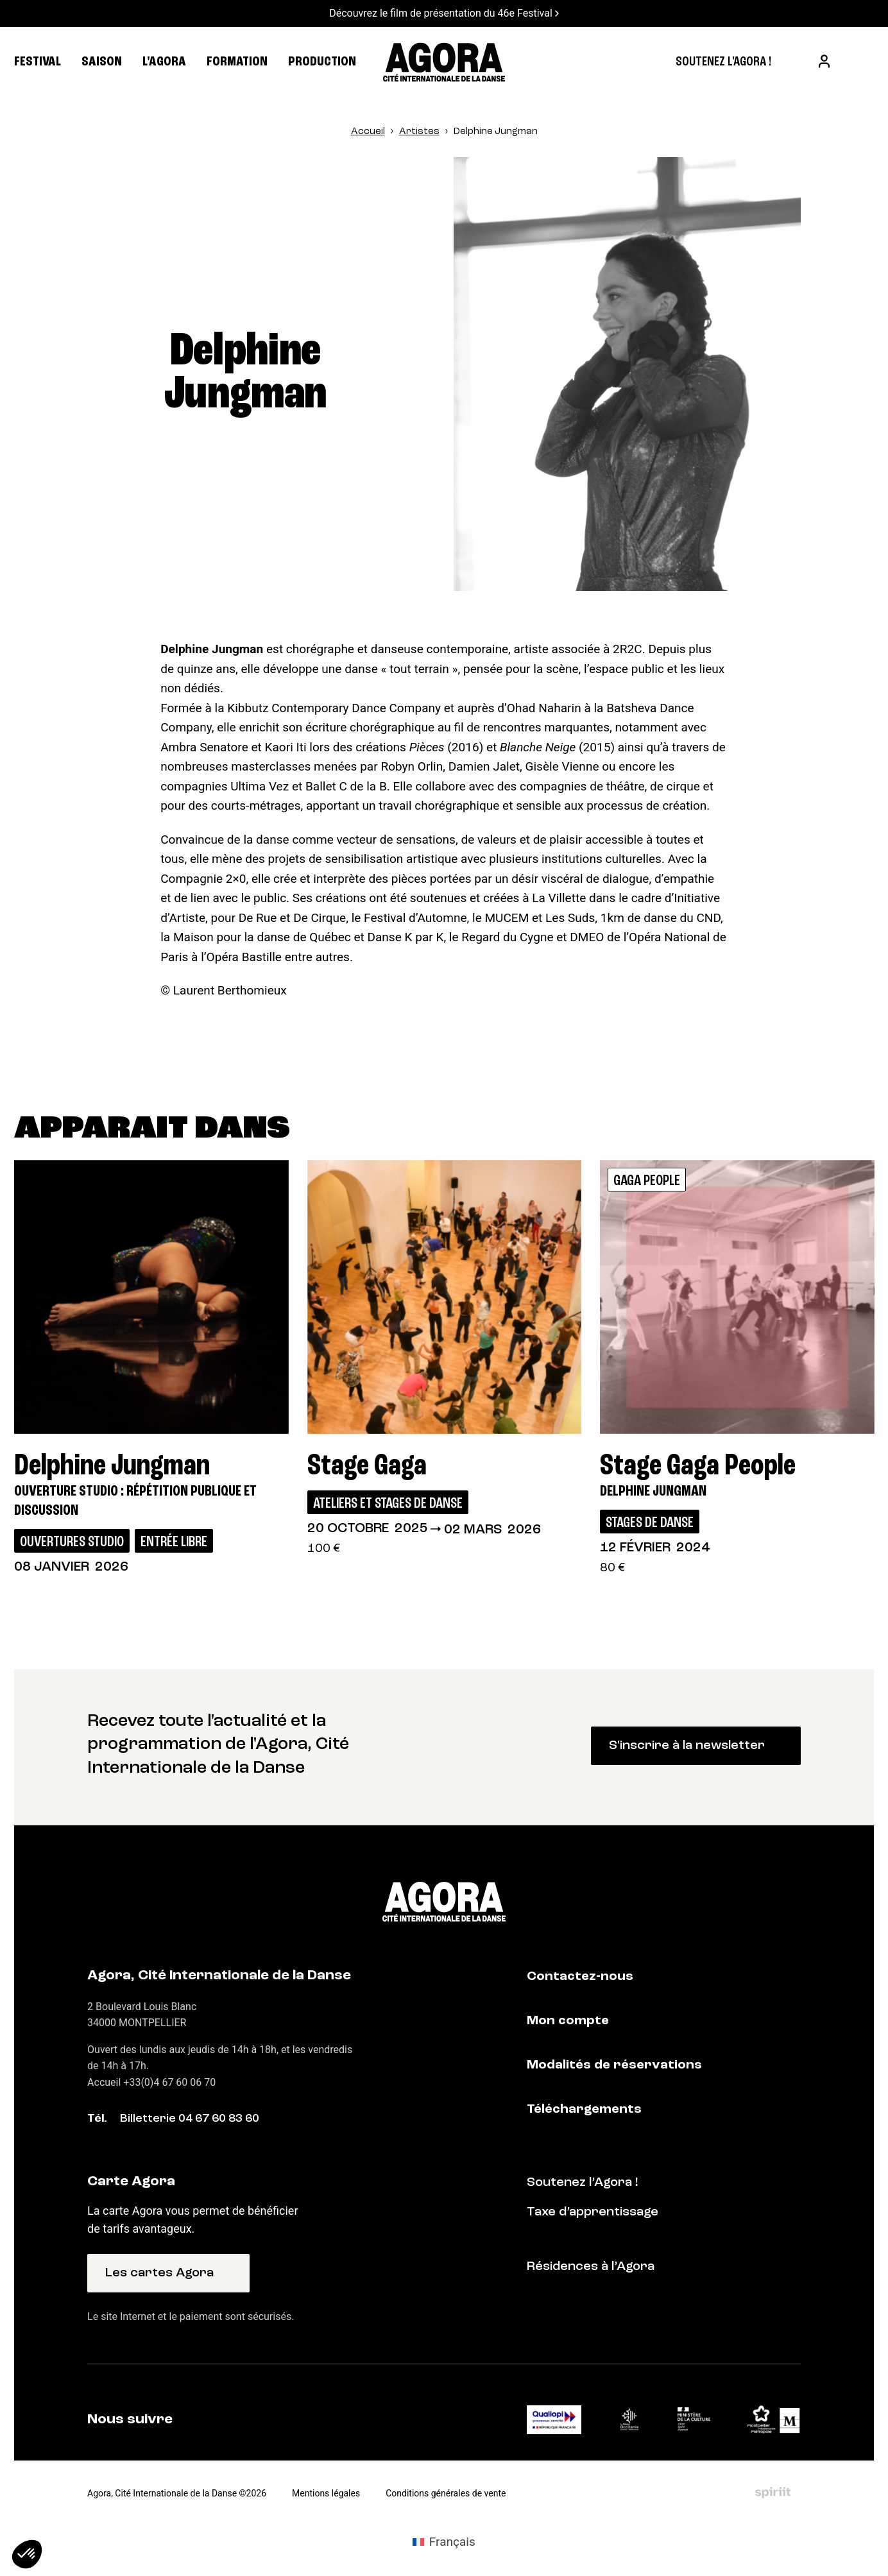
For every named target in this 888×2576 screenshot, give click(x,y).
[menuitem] (723, 62)
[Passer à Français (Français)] (444, 2542)
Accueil (368, 132)
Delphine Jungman (653, 1492)
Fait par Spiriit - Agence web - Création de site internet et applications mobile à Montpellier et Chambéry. (772, 2492)
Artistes (419, 132)
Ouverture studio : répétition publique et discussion (135, 1502)
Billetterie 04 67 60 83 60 (189, 2119)
